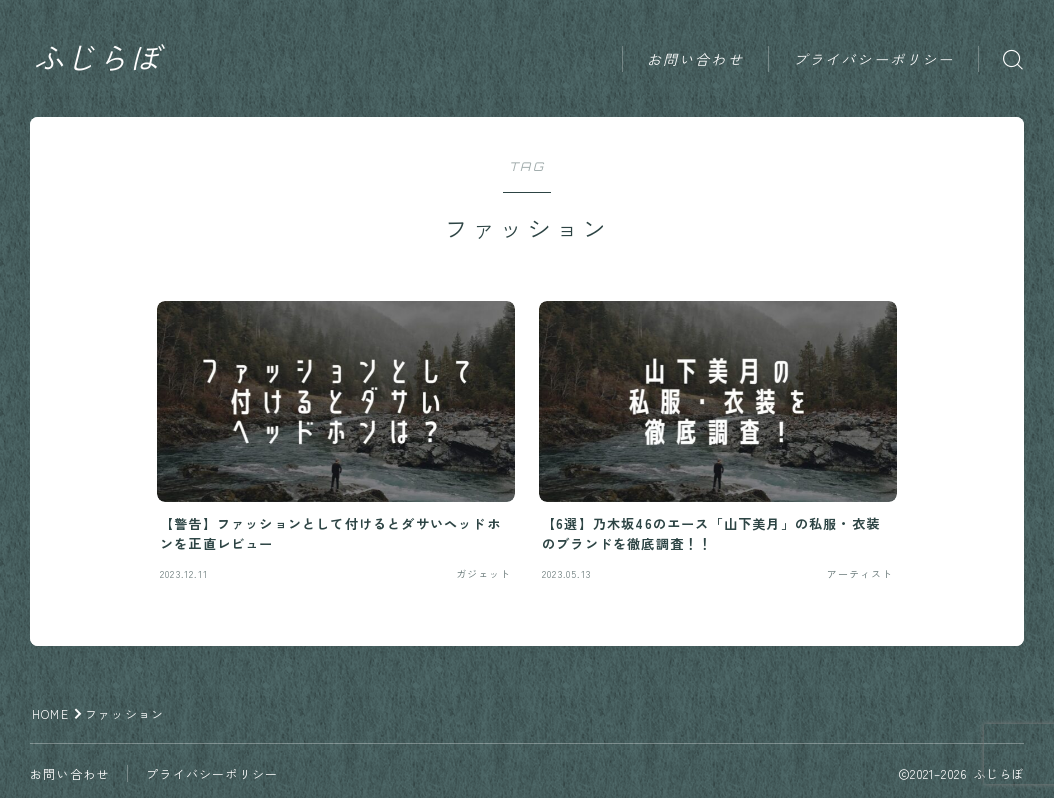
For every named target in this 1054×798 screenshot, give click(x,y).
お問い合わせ (695, 59)
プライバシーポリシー (873, 59)
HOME (50, 713)
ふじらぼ (97, 59)
